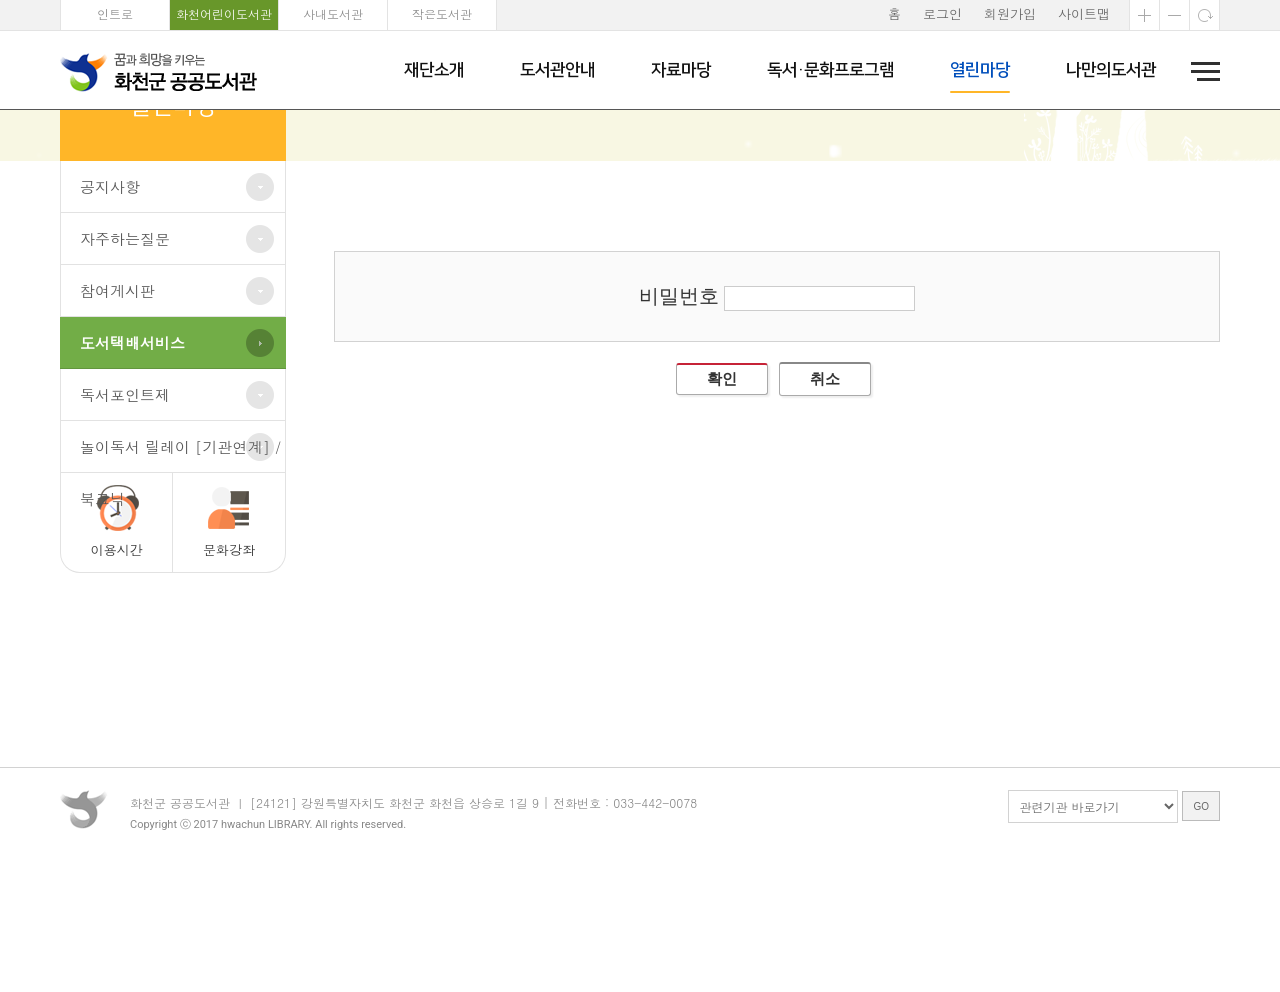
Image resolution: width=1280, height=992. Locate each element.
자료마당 (681, 70)
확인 (722, 487)
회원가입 (1010, 13)
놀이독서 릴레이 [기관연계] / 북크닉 (180, 563)
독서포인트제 (125, 503)
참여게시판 (117, 399)
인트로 (115, 13)
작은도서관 (442, 13)
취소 (825, 488)
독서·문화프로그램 (830, 70)
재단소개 (434, 70)
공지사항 (110, 295)
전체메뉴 (1199, 71)
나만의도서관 (1111, 70)
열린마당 (980, 70)
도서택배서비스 (132, 451)
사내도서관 (333, 13)
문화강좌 (229, 658)
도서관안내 (557, 70)
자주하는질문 (125, 347)
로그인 (942, 13)
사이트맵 (1084, 13)
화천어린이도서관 (224, 13)
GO (1201, 935)
